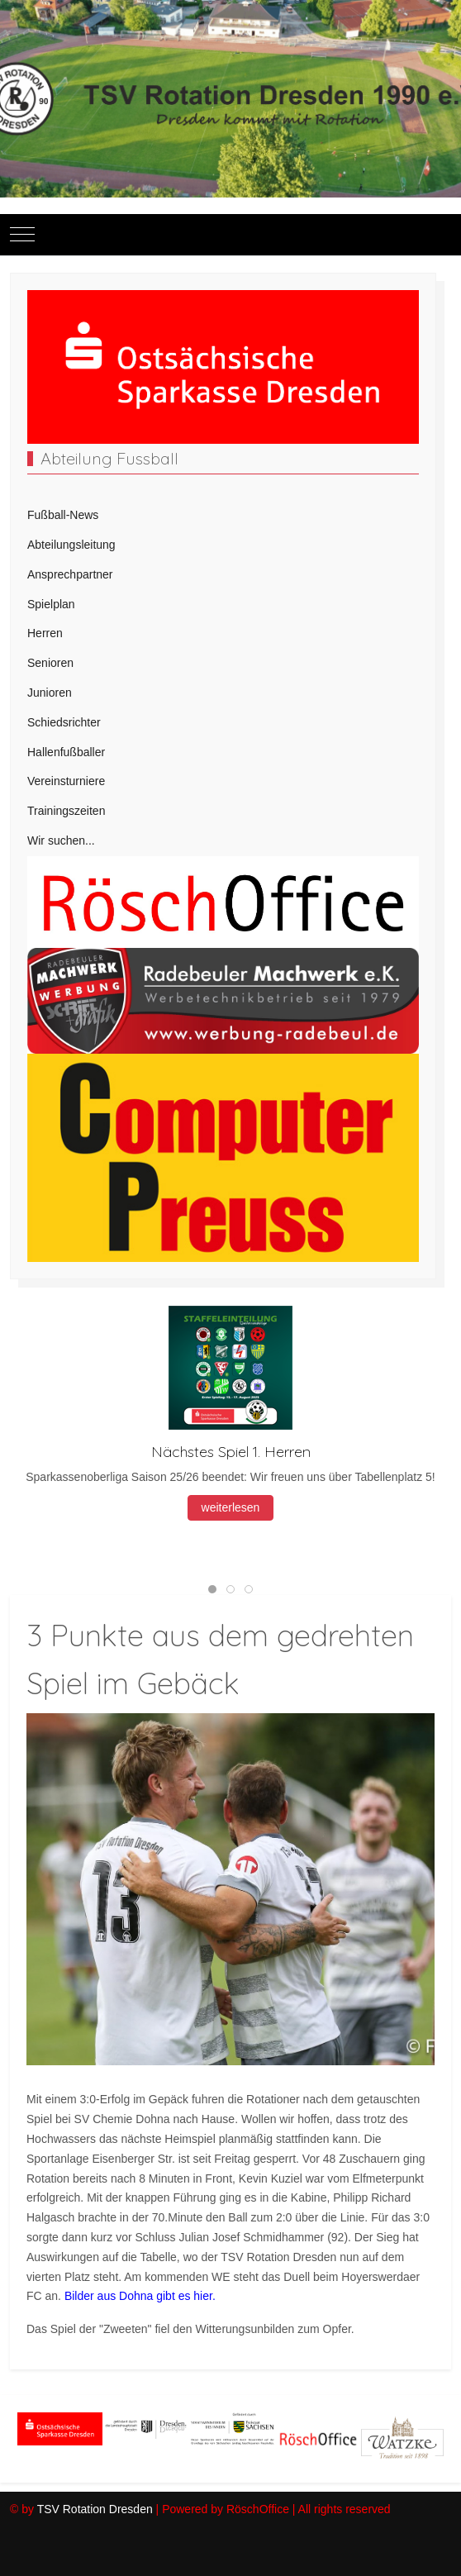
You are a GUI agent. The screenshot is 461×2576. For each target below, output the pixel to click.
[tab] (212, 1589)
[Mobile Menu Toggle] (22, 234)
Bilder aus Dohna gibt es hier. (140, 2295)
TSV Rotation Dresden (95, 2509)
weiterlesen (231, 1508)
